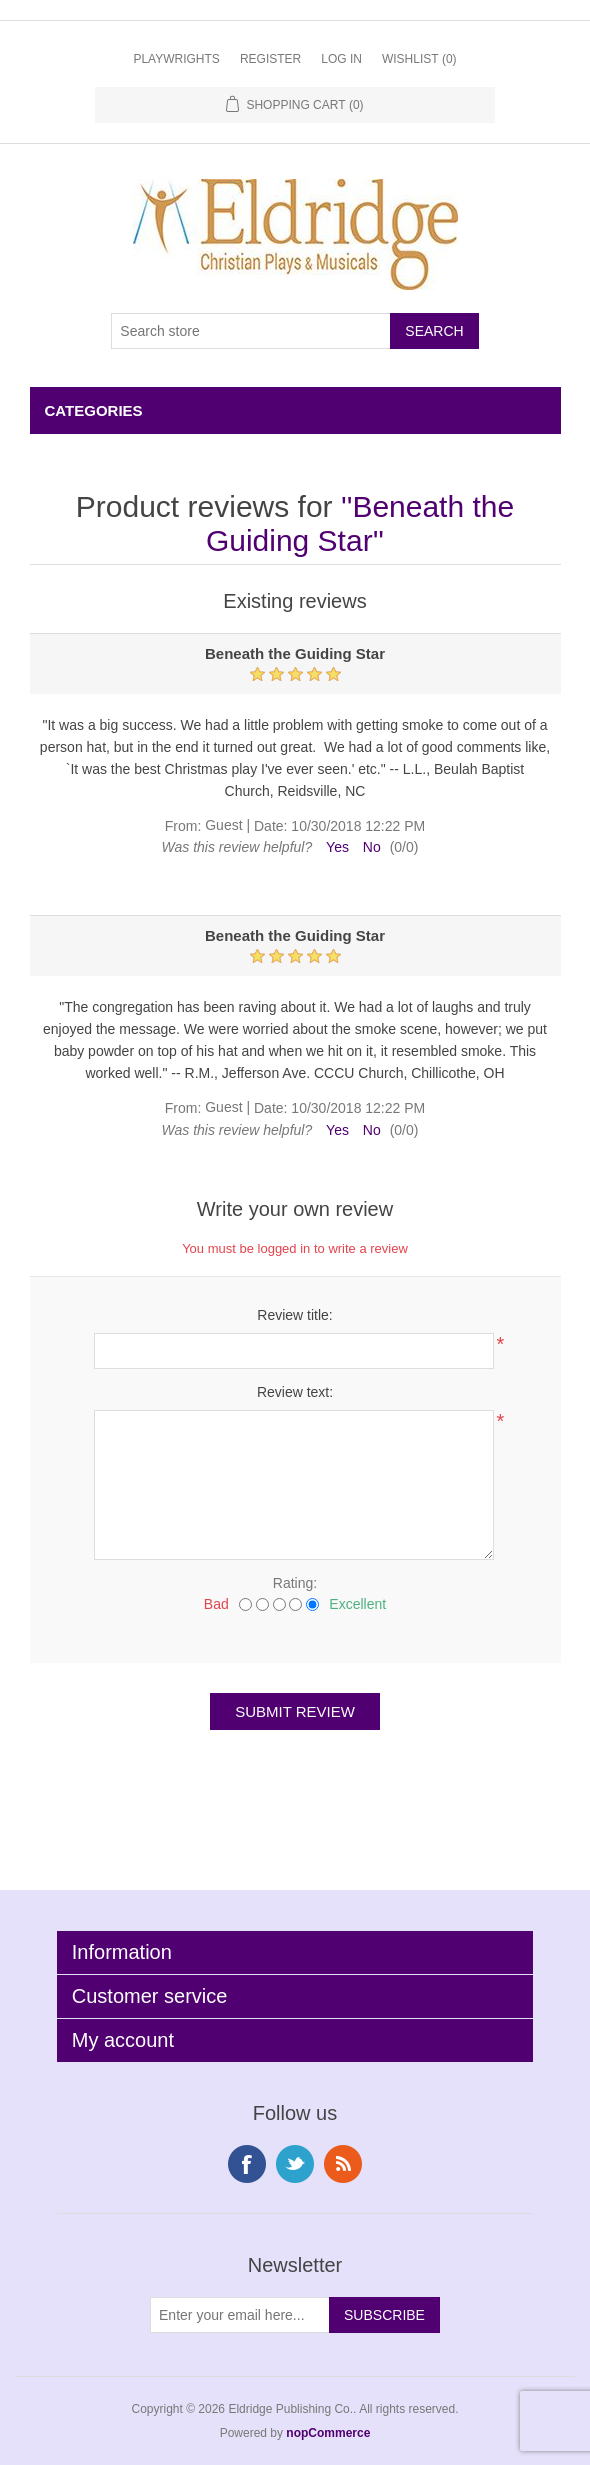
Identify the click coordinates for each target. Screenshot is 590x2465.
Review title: (294, 1315)
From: (183, 826)
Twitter (295, 2164)
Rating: (295, 1583)
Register (270, 59)
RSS (343, 2164)
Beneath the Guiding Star (360, 523)
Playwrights (176, 59)
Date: (270, 826)
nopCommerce (328, 2433)
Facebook (247, 2164)
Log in (341, 59)
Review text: (295, 1392)
